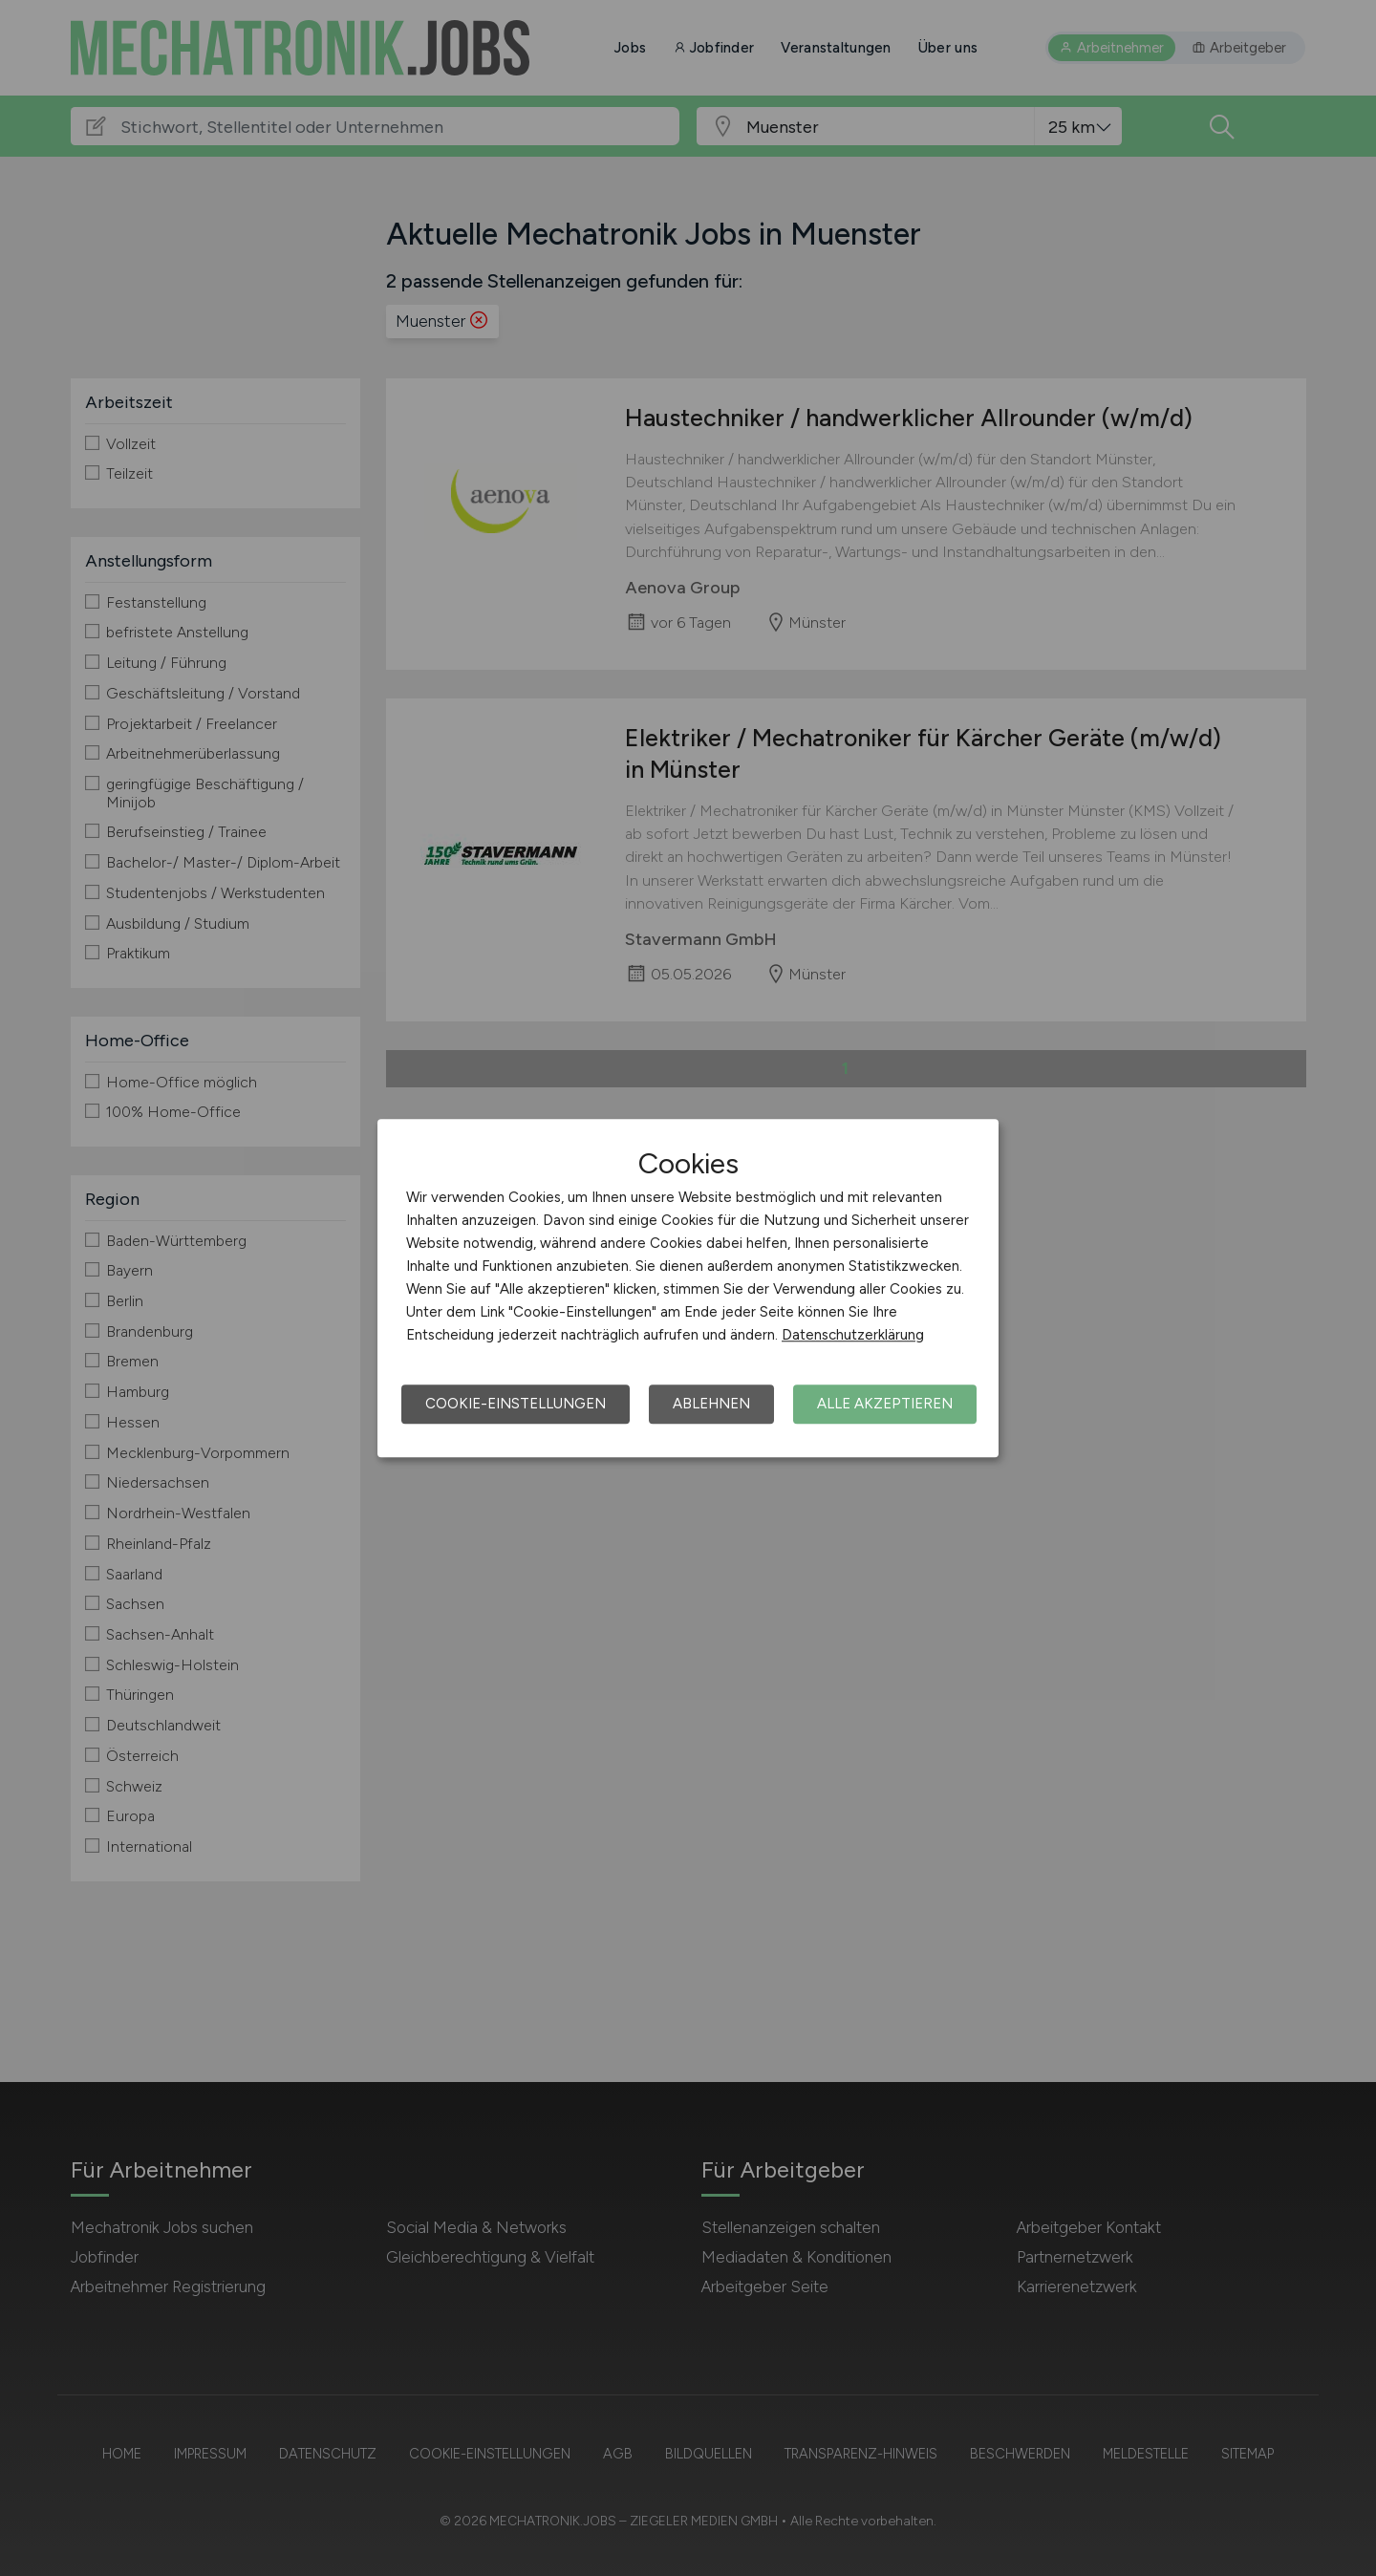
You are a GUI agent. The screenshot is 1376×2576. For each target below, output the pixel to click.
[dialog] (688, 1288)
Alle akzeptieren (885, 1403)
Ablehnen (711, 1403)
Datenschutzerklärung (853, 1334)
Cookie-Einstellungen (515, 1403)
